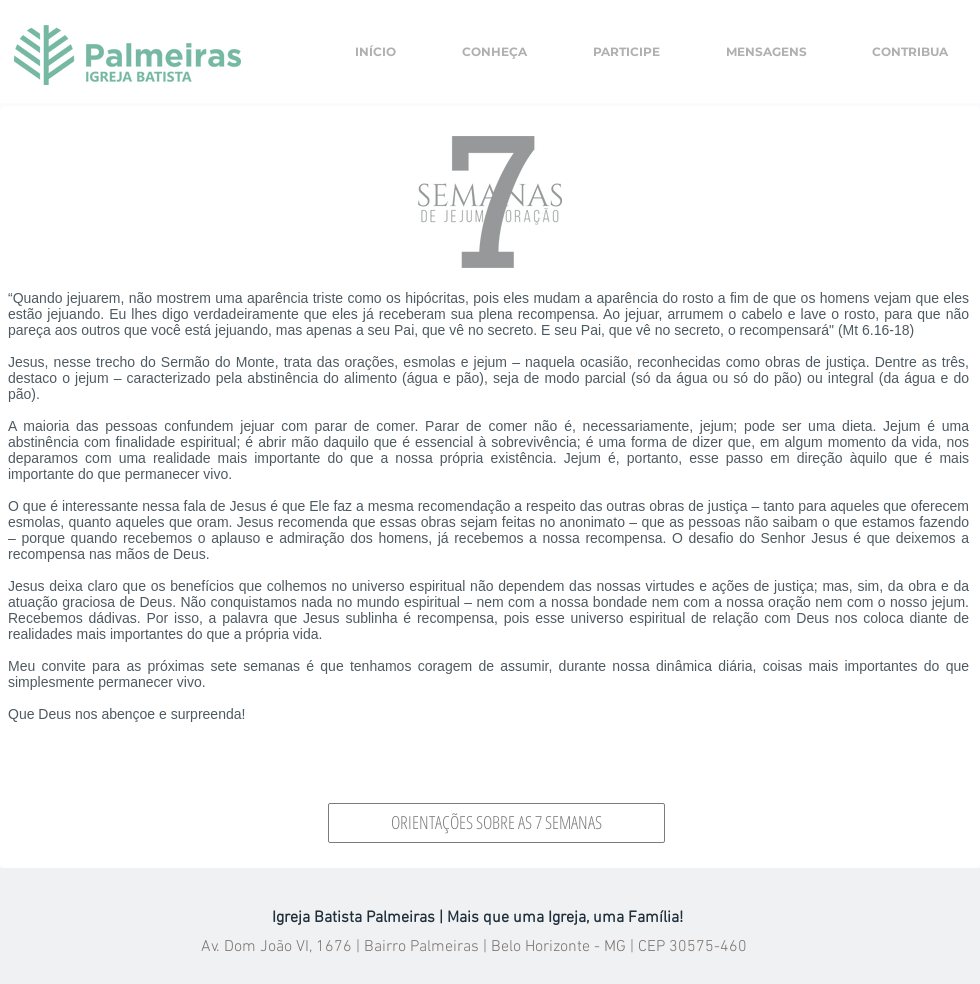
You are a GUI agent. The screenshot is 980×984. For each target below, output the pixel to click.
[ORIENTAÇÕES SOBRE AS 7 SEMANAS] (496, 823)
